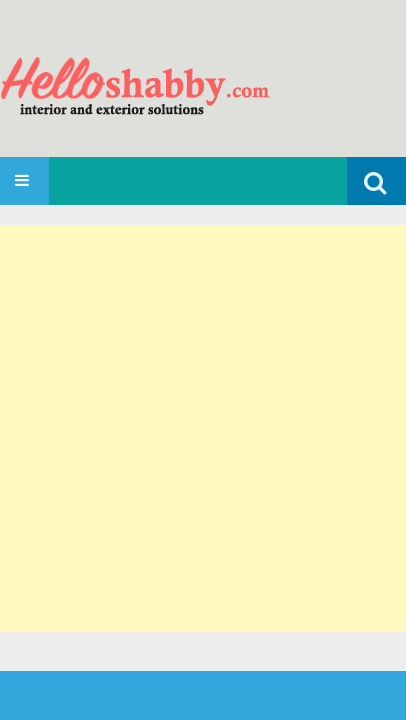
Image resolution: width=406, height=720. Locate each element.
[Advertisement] (203, 428)
